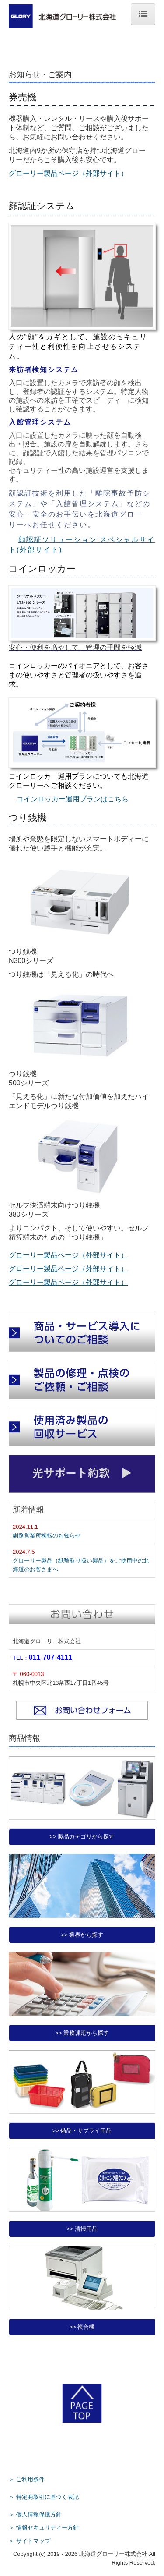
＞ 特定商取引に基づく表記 (44, 2497)
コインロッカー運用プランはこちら (73, 799)
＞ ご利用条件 (27, 2479)
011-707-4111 (51, 1657)
